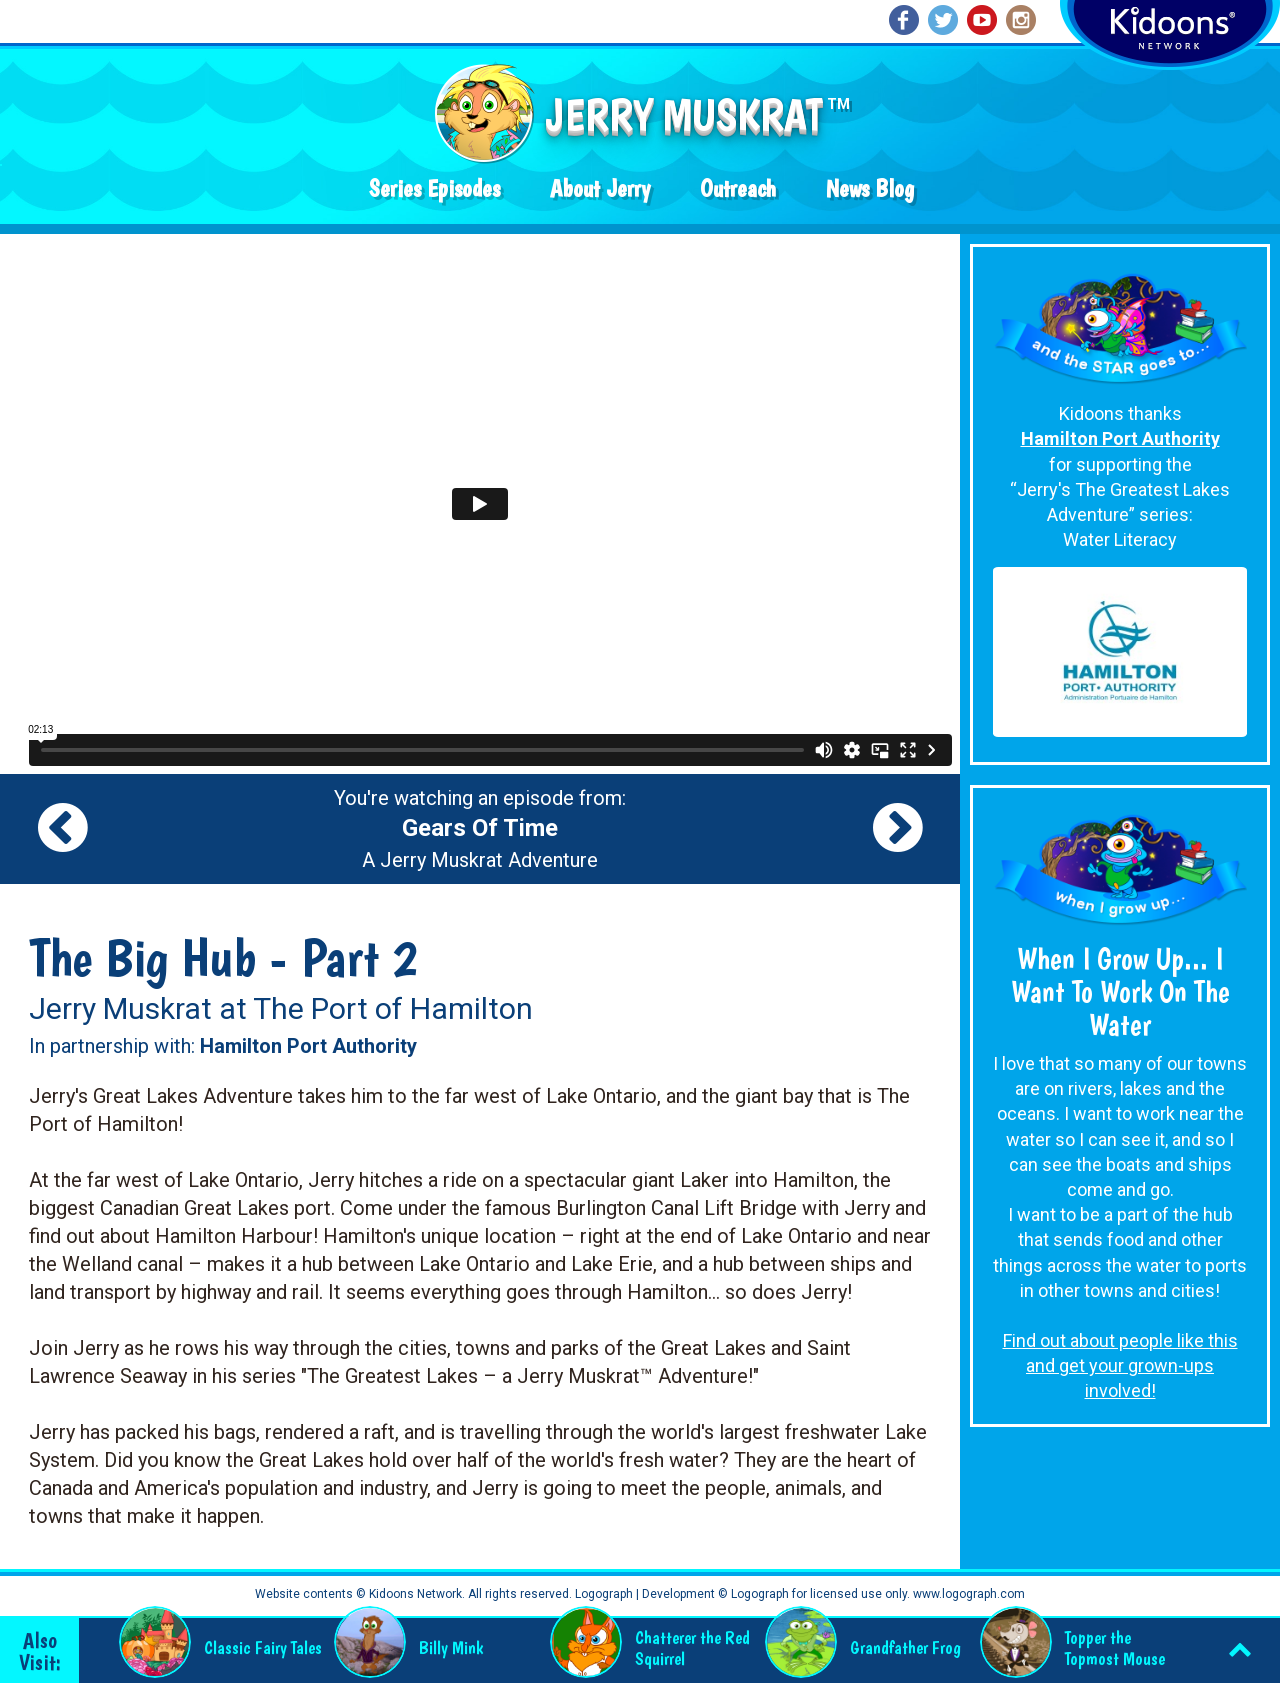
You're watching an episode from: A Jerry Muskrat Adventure (480, 829)
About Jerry (600, 188)
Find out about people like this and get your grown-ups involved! (1120, 1365)
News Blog (870, 188)
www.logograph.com (967, 1594)
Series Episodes (434, 188)
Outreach (738, 188)
